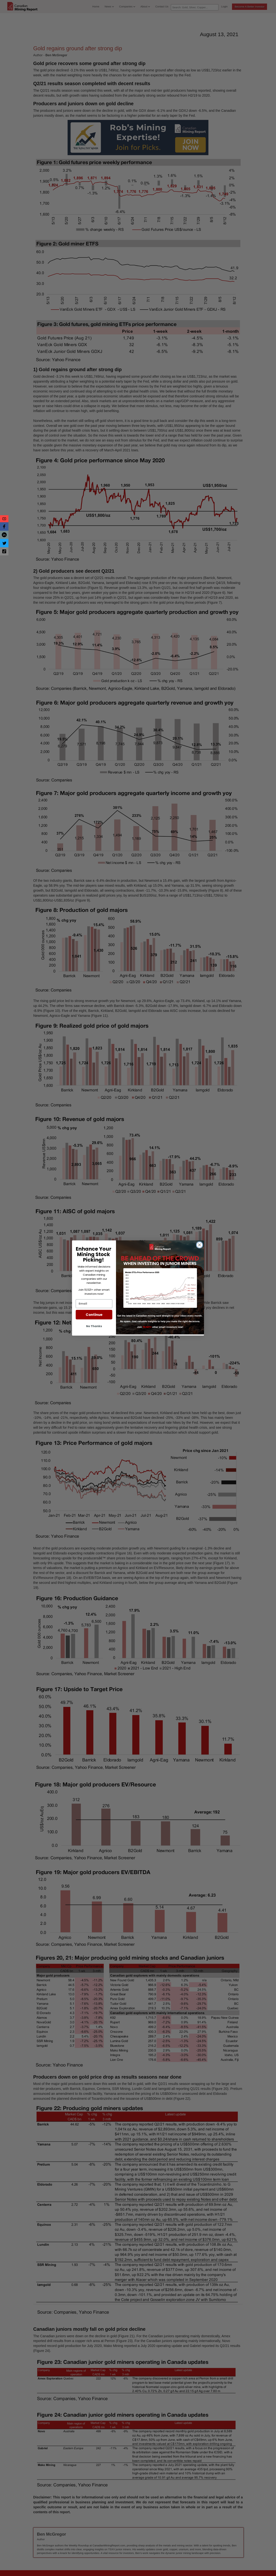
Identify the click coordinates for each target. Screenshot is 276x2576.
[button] (4, 518)
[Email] (94, 1303)
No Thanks (94, 1326)
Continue (94, 1314)
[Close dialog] (199, 1245)
